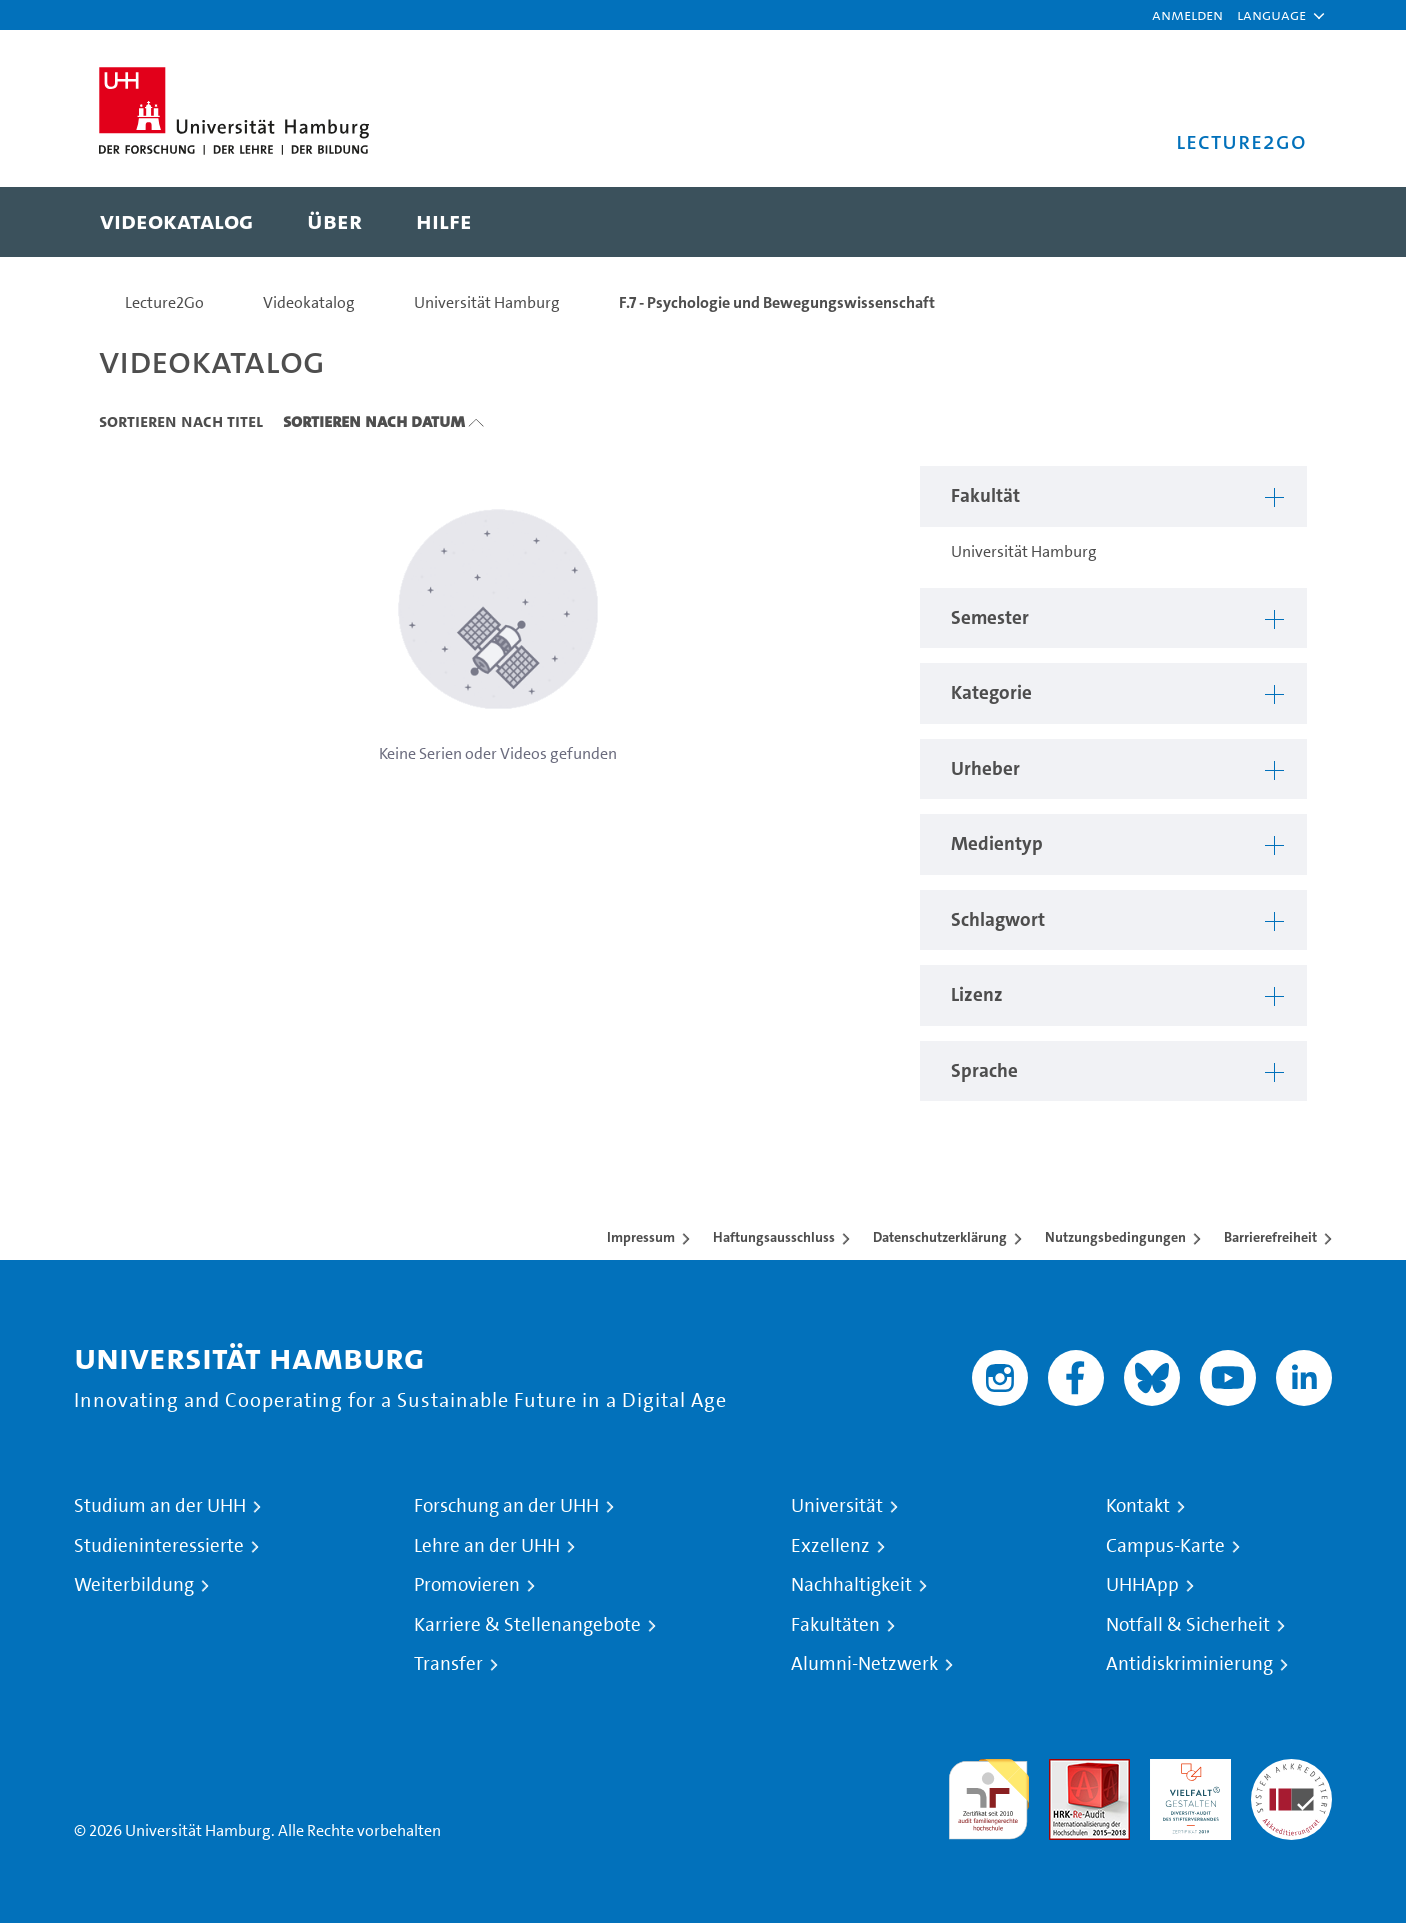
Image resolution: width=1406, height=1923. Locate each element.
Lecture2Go (164, 302)
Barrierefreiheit (1270, 1237)
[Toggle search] (1272, 222)
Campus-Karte (1165, 1546)
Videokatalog (309, 302)
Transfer (448, 1664)
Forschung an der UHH (506, 1506)
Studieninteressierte (159, 1546)
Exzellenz (830, 1546)
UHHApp (1142, 1585)
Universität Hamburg (487, 302)
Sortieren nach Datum (374, 421)
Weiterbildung (134, 1585)
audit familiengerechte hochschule (988, 1794)
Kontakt (1138, 1506)
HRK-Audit (1185, 1770)
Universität (837, 1506)
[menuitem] (176, 222)
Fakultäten (835, 1625)
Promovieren (467, 1585)
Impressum (641, 1237)
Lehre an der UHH (487, 1546)
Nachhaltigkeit (851, 1585)
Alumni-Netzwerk (864, 1664)
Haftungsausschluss (774, 1237)
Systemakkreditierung (1291, 1770)
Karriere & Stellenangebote (527, 1625)
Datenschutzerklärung (940, 1237)
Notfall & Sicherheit (1188, 1625)
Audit (1068, 1770)
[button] (1271, 15)
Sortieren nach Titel (181, 421)
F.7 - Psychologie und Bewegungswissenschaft (777, 302)
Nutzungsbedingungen (1115, 1237)
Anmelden (1187, 14)
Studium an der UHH (160, 1506)
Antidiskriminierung (1189, 1664)
